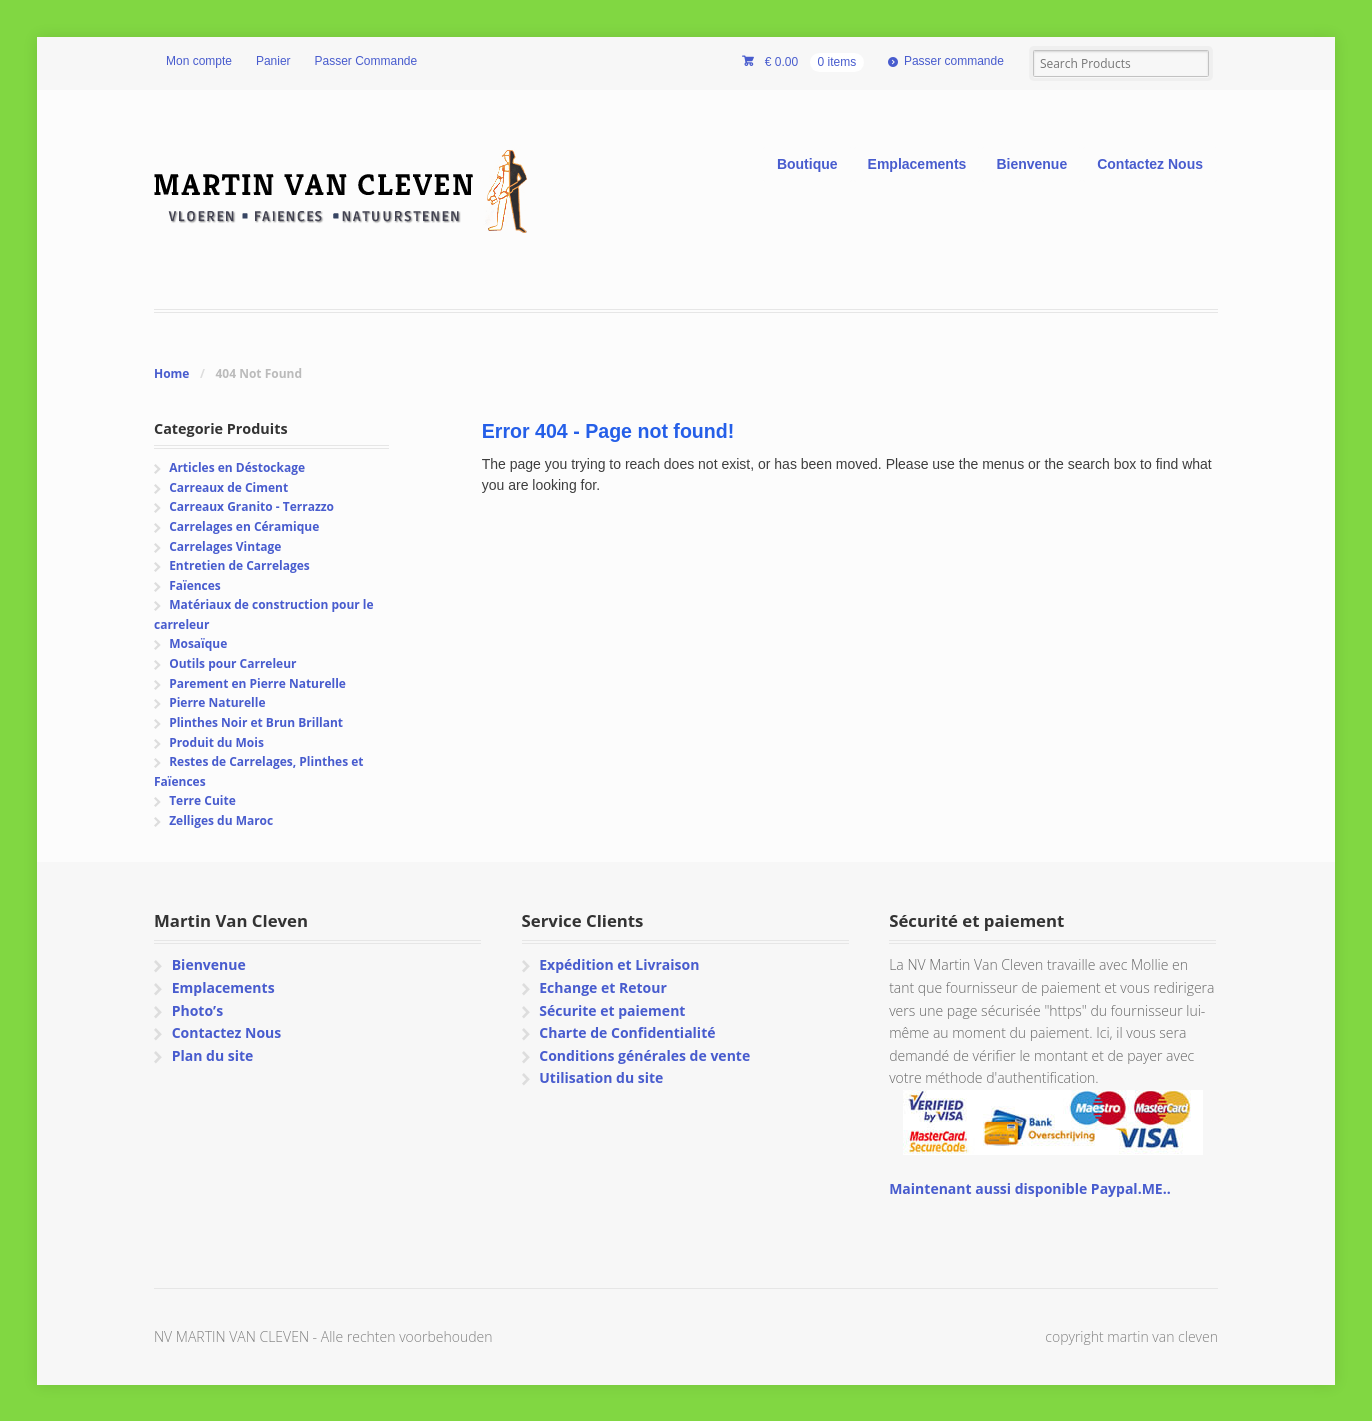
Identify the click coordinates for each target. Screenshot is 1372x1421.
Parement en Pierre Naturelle (257, 683)
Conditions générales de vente (644, 1055)
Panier (273, 61)
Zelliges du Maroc (221, 820)
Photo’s (197, 1010)
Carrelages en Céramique (244, 526)
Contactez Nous (1150, 164)
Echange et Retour (603, 987)
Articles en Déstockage (237, 467)
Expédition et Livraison (619, 964)
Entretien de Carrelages (239, 565)
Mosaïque (198, 643)
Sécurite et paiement (612, 1010)
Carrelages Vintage (225, 546)
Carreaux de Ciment (228, 487)
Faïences (195, 585)
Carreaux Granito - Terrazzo (251, 506)
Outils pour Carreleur (232, 663)
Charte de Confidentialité (627, 1032)
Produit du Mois (216, 742)
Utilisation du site (601, 1077)
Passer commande (954, 61)
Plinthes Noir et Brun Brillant (256, 722)
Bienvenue (1031, 164)
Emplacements (917, 164)
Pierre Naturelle (217, 702)
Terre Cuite (202, 800)
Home (171, 373)
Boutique (807, 164)
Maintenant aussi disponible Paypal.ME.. (1029, 1188)
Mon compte (199, 61)
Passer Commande (366, 61)
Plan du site (213, 1055)
